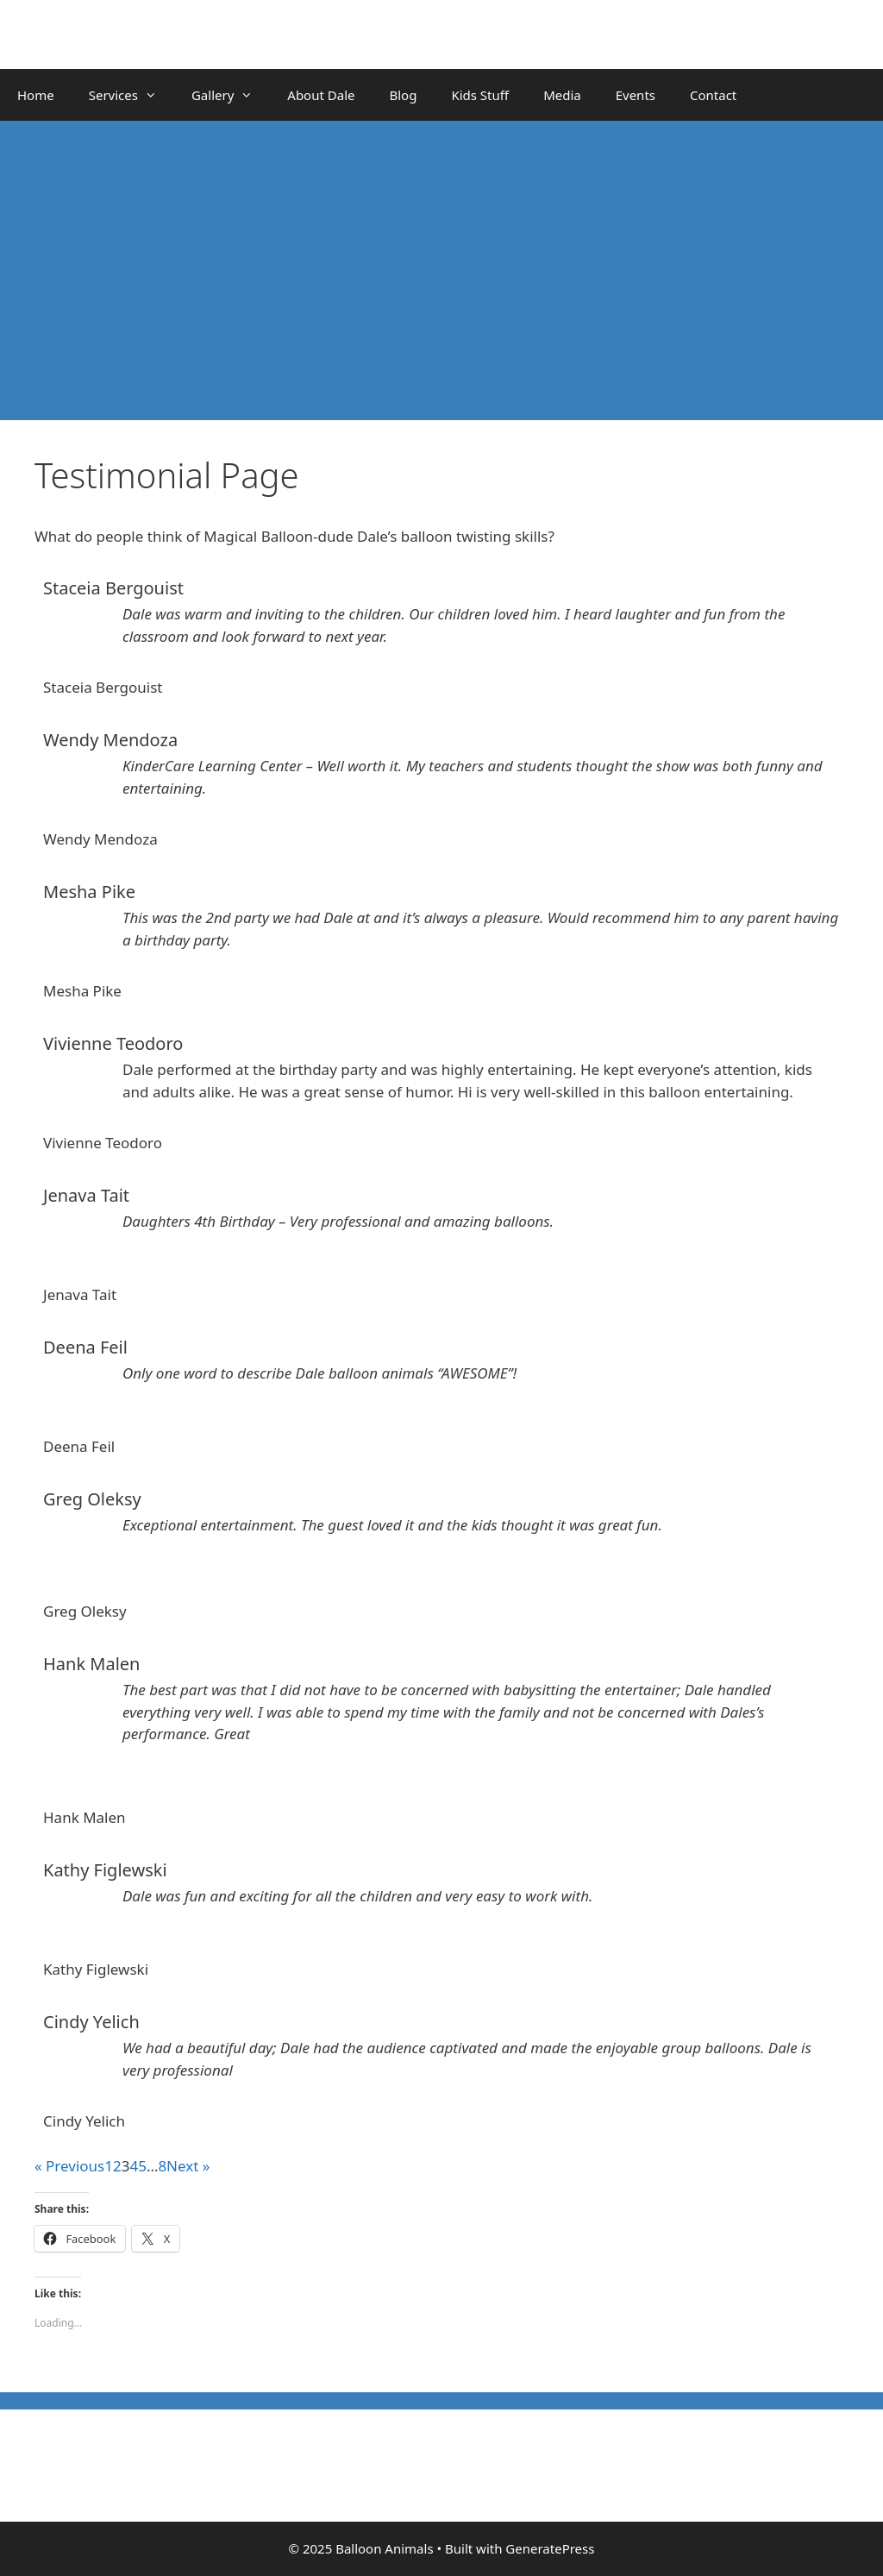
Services (131, 95)
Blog (402, 95)
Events (635, 95)
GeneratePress (549, 2548)
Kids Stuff (480, 95)
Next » (188, 2166)
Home (35, 95)
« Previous (69, 2166)
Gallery (230, 95)
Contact (713, 95)
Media (562, 95)
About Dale (320, 95)
